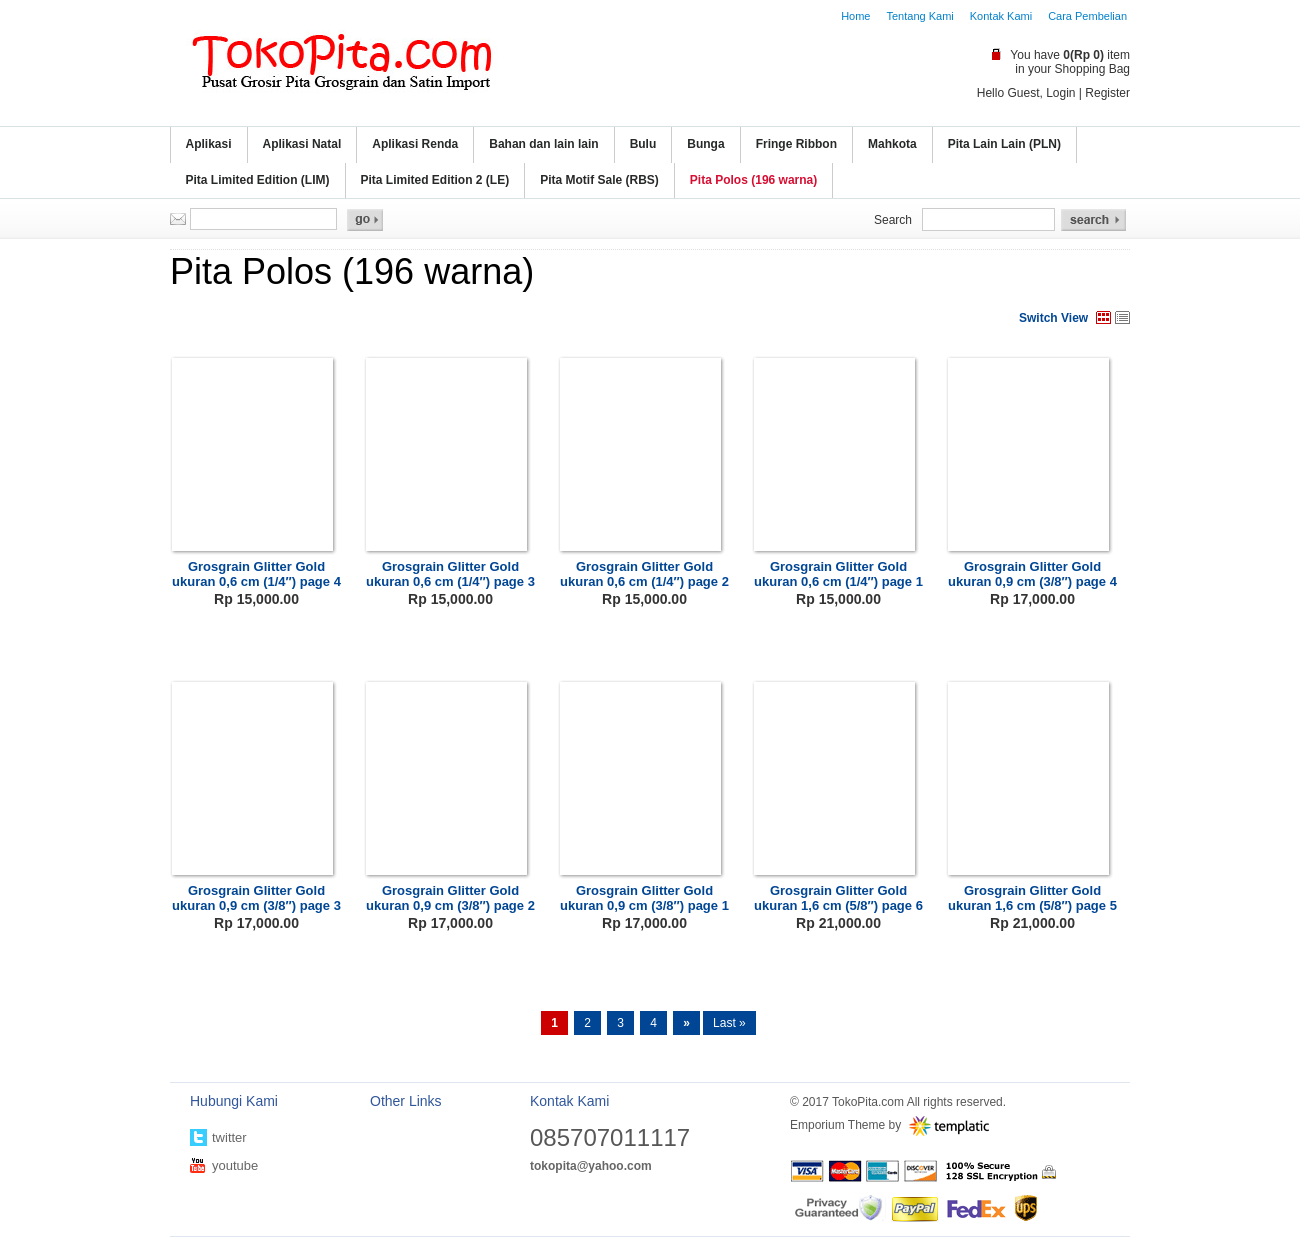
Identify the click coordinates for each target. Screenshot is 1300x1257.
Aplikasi (209, 144)
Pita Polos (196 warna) (753, 180)
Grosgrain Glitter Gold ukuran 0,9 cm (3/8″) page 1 (644, 898)
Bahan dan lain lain (543, 144)
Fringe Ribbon (796, 144)
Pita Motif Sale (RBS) (599, 180)
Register (1107, 93)
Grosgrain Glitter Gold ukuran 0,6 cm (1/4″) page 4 (256, 574)
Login (1060, 93)
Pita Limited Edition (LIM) (258, 180)
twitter (229, 1137)
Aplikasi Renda (415, 144)
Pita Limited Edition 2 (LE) (435, 180)
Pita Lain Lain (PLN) (1004, 144)
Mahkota (892, 144)
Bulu (643, 144)
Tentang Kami (919, 16)
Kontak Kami (1001, 16)
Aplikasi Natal (302, 144)
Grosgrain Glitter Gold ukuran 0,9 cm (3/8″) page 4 (1032, 574)
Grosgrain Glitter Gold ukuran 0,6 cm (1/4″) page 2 (644, 574)
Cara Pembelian (1087, 16)
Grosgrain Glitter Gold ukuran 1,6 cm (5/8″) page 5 (1032, 898)
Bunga (705, 144)
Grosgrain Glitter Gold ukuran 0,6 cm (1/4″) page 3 (450, 574)
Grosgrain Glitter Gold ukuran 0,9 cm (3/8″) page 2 (450, 898)
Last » (729, 1023)
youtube (235, 1165)
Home (855, 16)
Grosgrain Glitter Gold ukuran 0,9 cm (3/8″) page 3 (256, 898)
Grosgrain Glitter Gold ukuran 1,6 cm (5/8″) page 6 (838, 898)
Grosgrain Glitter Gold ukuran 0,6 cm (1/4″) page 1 (838, 574)
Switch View (1053, 318)
